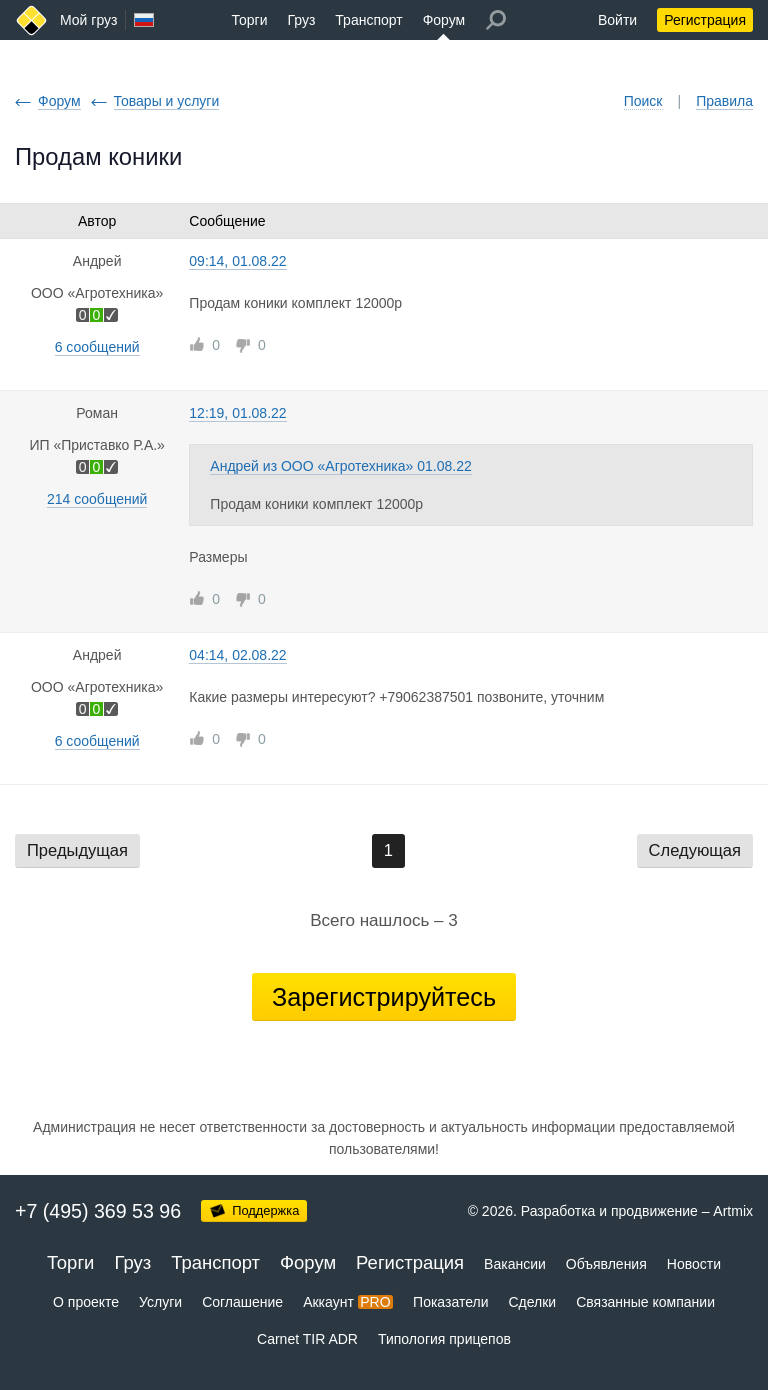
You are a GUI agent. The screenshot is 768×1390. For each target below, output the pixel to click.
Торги (250, 20)
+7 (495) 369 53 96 (98, 1211)
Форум (444, 20)
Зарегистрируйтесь (384, 997)
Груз (301, 20)
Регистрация (705, 20)
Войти (617, 20)
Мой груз (88, 20)
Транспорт (368, 20)
